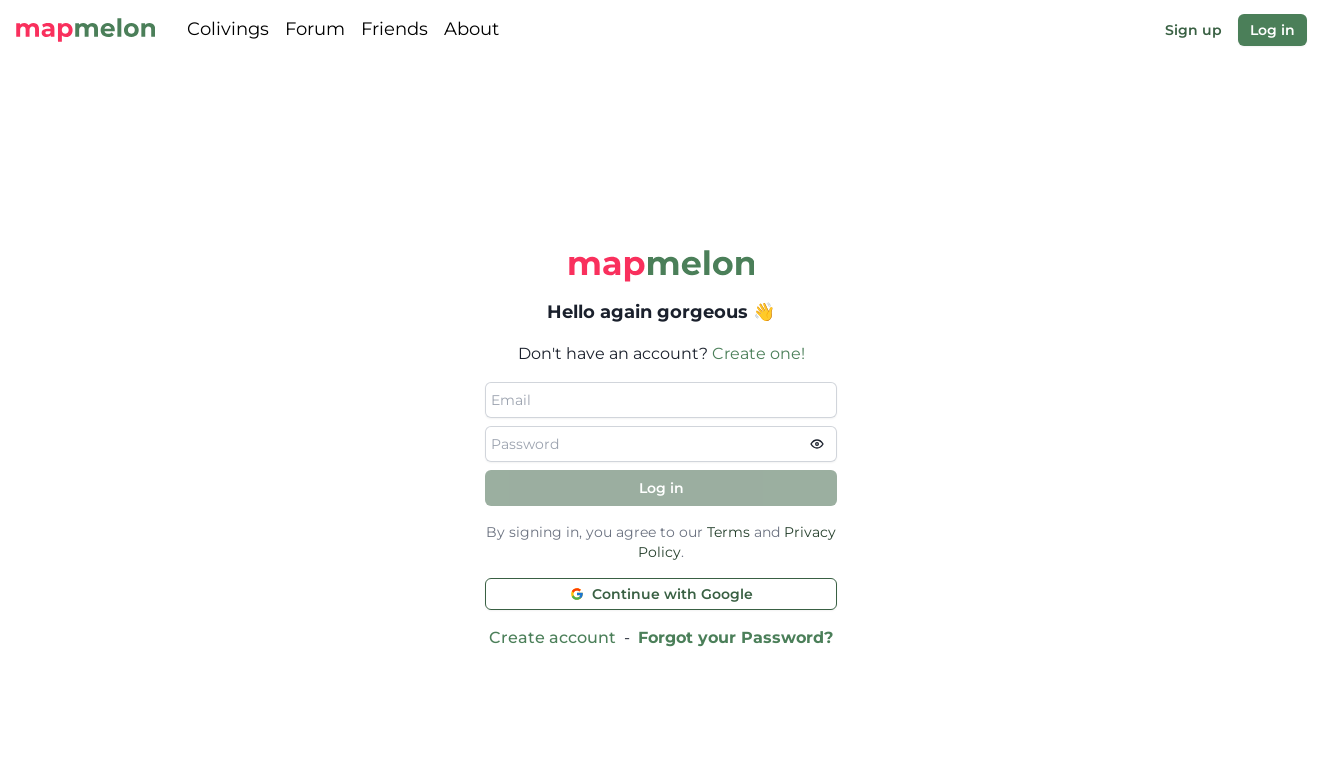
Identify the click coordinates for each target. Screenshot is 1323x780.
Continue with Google (661, 594)
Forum (315, 29)
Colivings (228, 29)
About (471, 29)
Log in (1272, 30)
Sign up (1193, 30)
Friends (394, 29)
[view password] (823, 444)
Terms (728, 532)
